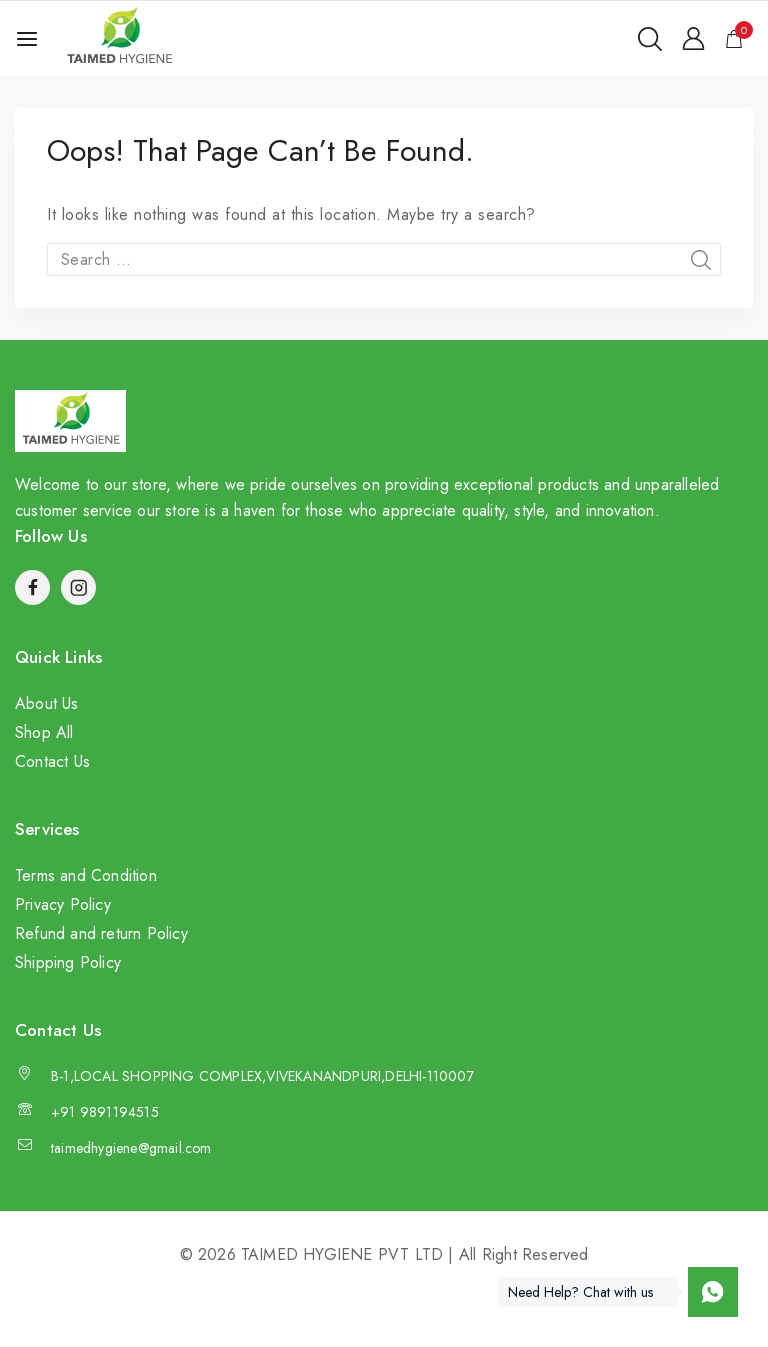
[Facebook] (32, 587)
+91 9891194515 (105, 1112)
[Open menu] (27, 39)
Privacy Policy (63, 904)
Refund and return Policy (101, 933)
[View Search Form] (650, 39)
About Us (47, 703)
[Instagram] (78, 587)
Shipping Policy (68, 962)
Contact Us (52, 761)
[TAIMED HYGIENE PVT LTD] (119, 38)
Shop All (44, 732)
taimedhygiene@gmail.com (131, 1148)
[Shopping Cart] (739, 39)
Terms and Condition (86, 875)
